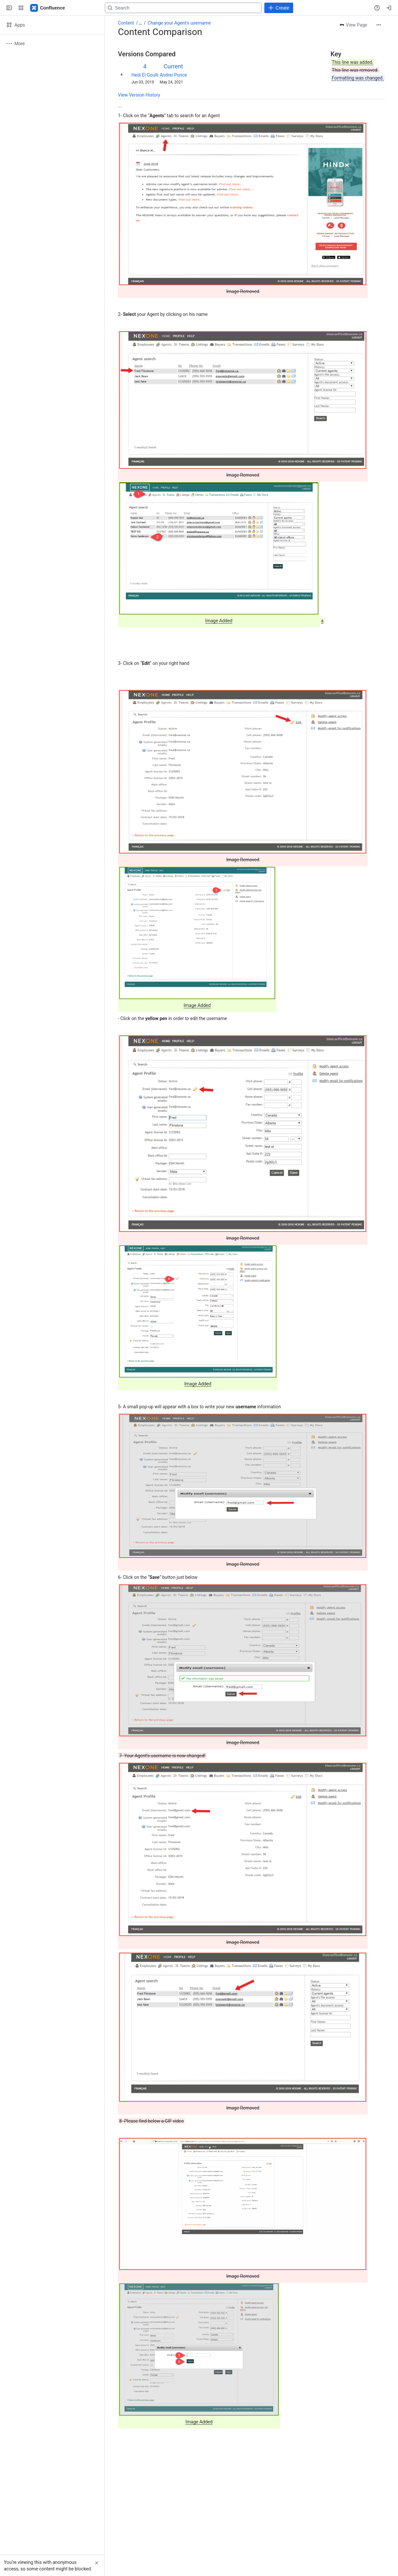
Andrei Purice (173, 75)
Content (126, 23)
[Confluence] (48, 8)
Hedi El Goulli (144, 75)
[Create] (278, 8)
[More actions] (378, 25)
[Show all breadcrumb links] (140, 23)
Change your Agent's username (179, 23)
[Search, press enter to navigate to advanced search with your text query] (183, 8)
